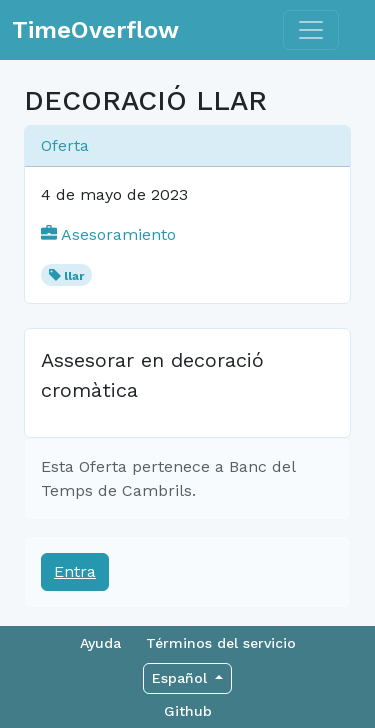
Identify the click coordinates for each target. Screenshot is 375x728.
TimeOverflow (95, 30)
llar (74, 276)
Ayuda (100, 643)
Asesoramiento (108, 234)
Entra (75, 571)
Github (188, 711)
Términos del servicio (221, 643)
